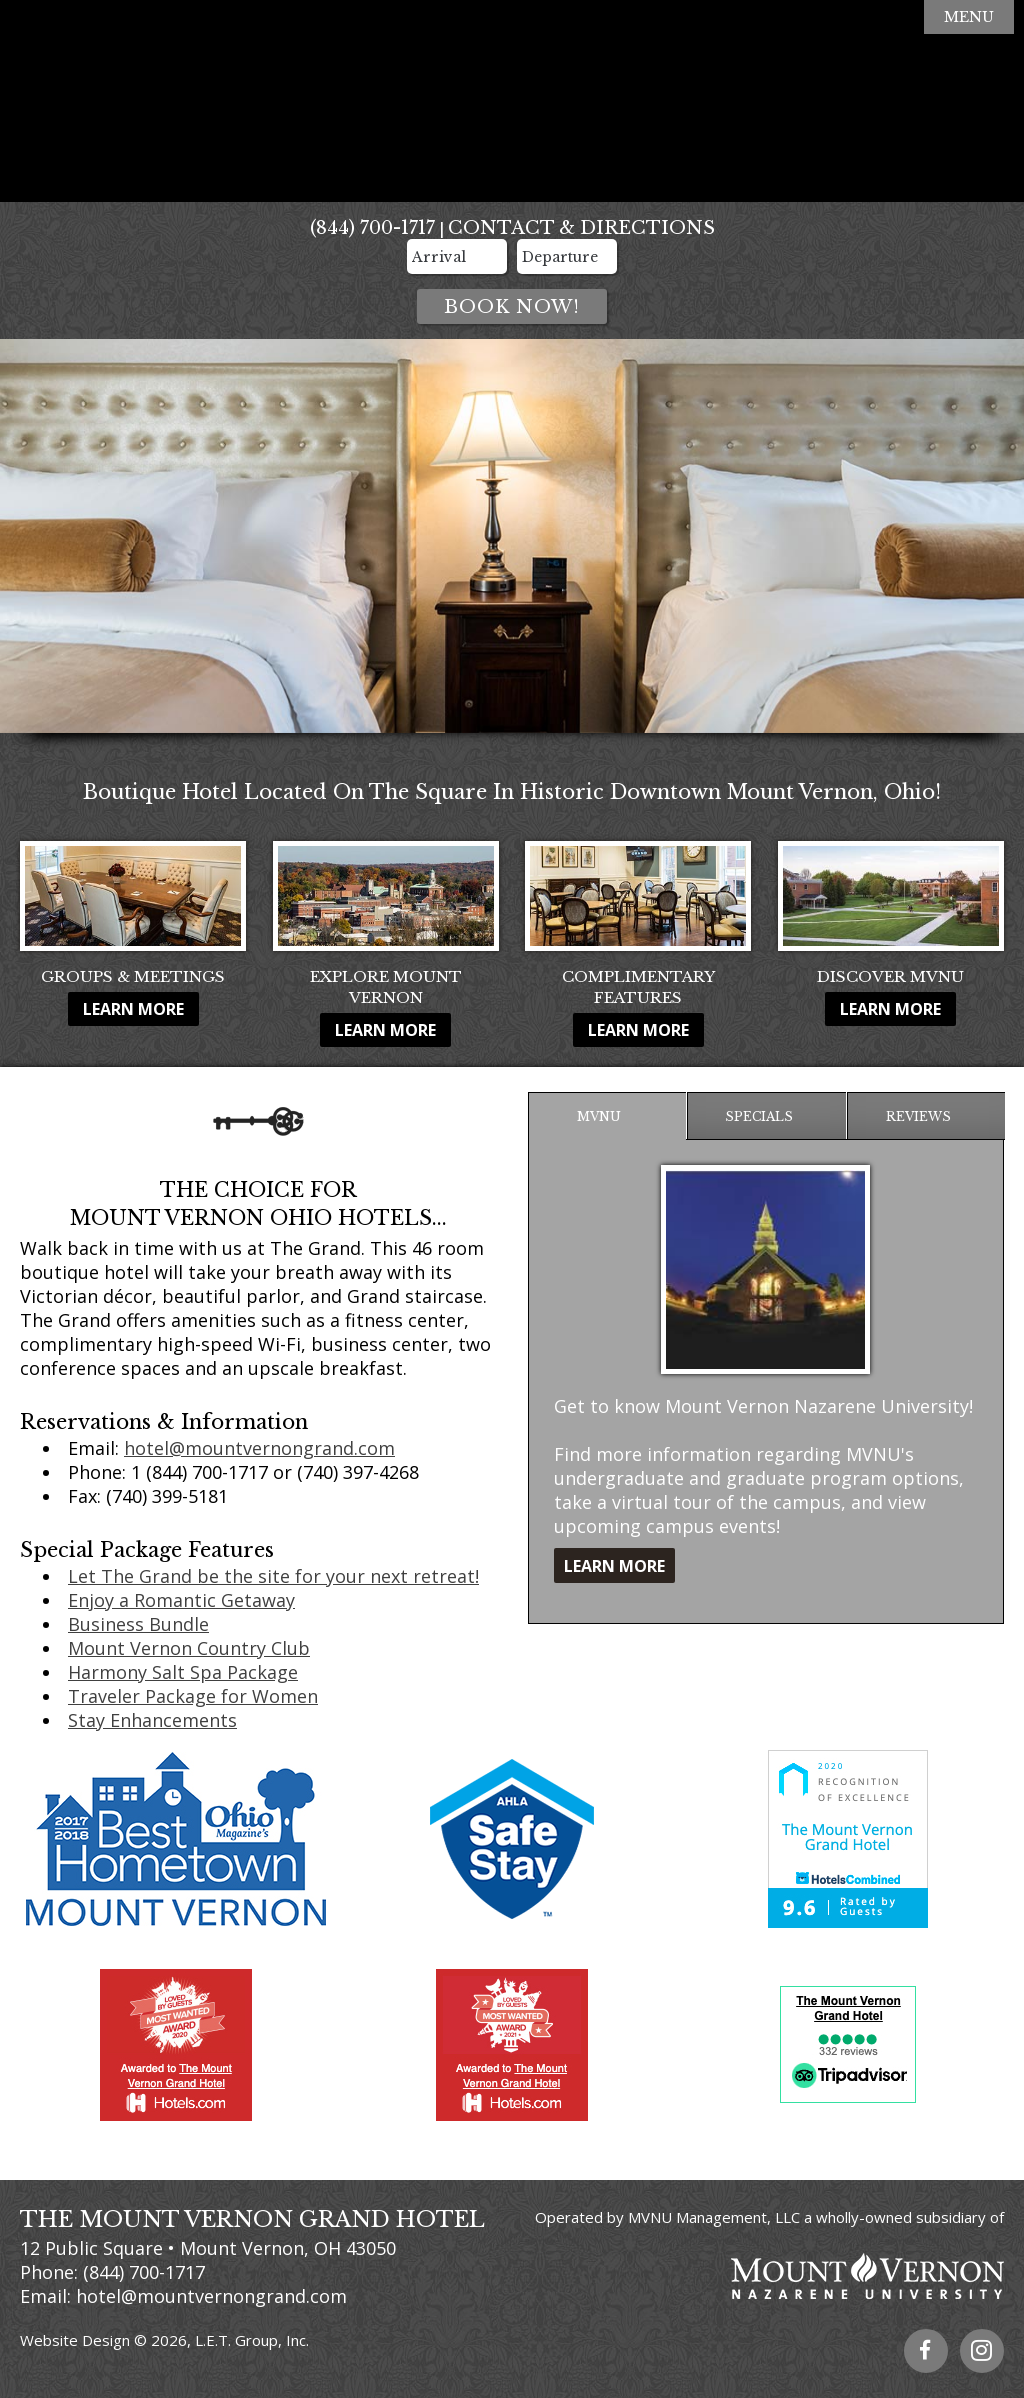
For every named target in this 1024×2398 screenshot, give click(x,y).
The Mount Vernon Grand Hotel (512, 102)
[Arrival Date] (457, 256)
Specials (759, 1116)
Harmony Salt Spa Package (183, 1672)
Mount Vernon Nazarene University (766, 2276)
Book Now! (512, 307)
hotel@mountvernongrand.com (259, 1448)
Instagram (982, 2351)
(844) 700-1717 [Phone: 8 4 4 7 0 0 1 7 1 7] (372, 228)
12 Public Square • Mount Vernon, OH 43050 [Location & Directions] (208, 2248)
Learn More (133, 1009)
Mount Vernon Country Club (189, 1648)
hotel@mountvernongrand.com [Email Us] (211, 2296)
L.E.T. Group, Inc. (252, 2340)
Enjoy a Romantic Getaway (181, 1600)
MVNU (599, 1116)
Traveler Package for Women (193, 1696)
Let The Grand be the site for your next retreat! (273, 1576)
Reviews (918, 1116)
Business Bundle (138, 1624)
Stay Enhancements (152, 1720)
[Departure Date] (567, 256)
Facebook (926, 2351)
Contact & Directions (581, 228)
